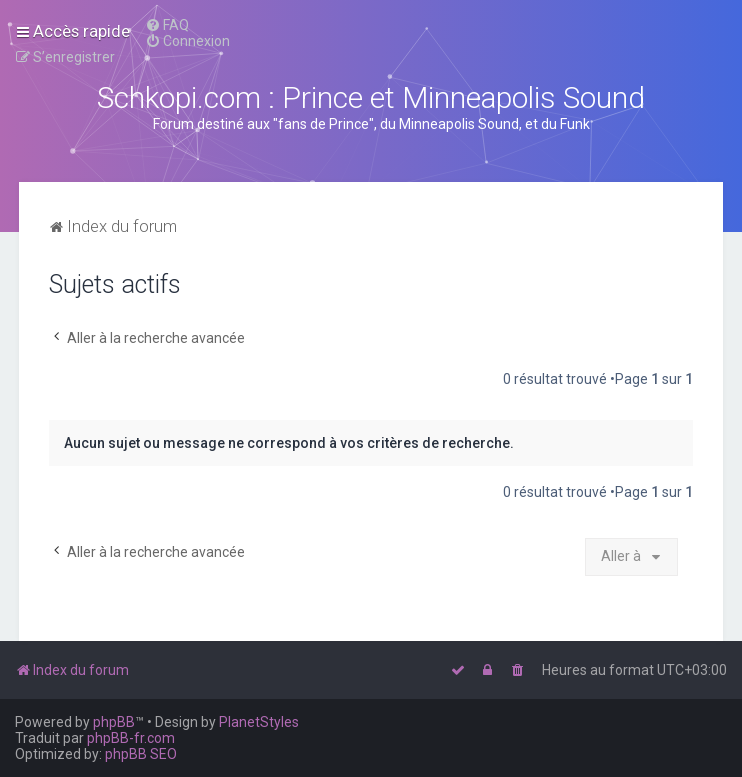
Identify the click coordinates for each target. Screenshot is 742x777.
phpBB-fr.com (131, 738)
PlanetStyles (259, 722)
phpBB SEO (141, 754)
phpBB (114, 722)
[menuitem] (167, 25)
